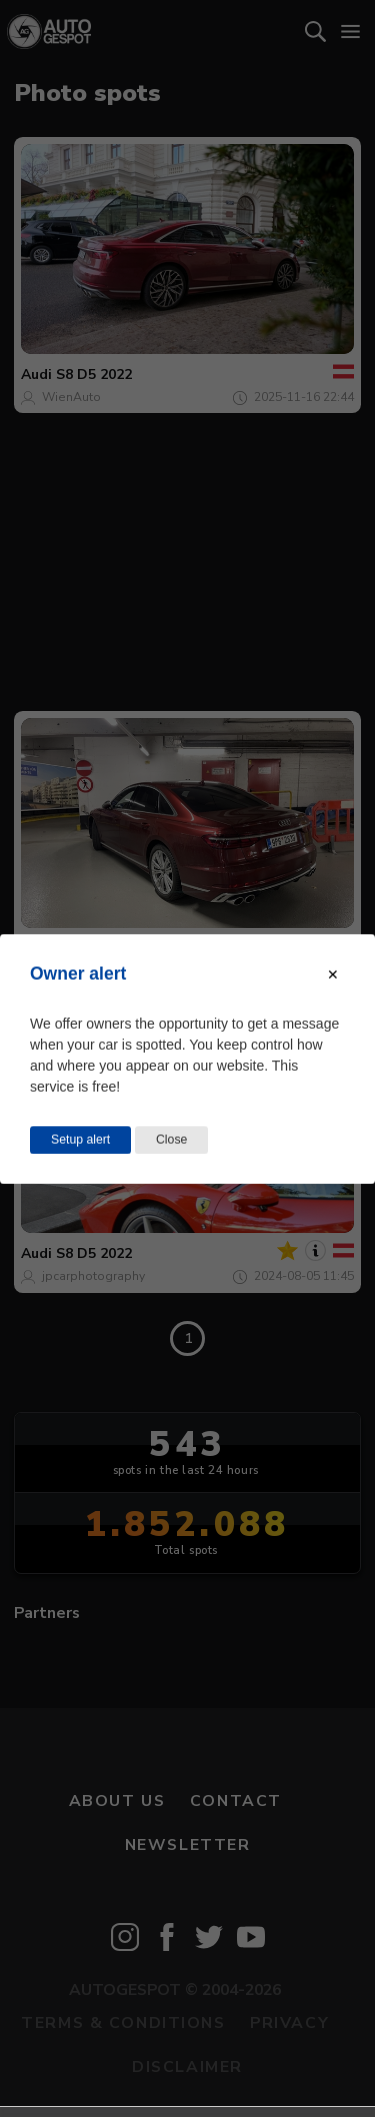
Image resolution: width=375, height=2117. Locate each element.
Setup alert (80, 1139)
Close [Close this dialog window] (171, 1139)
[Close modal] (333, 974)
